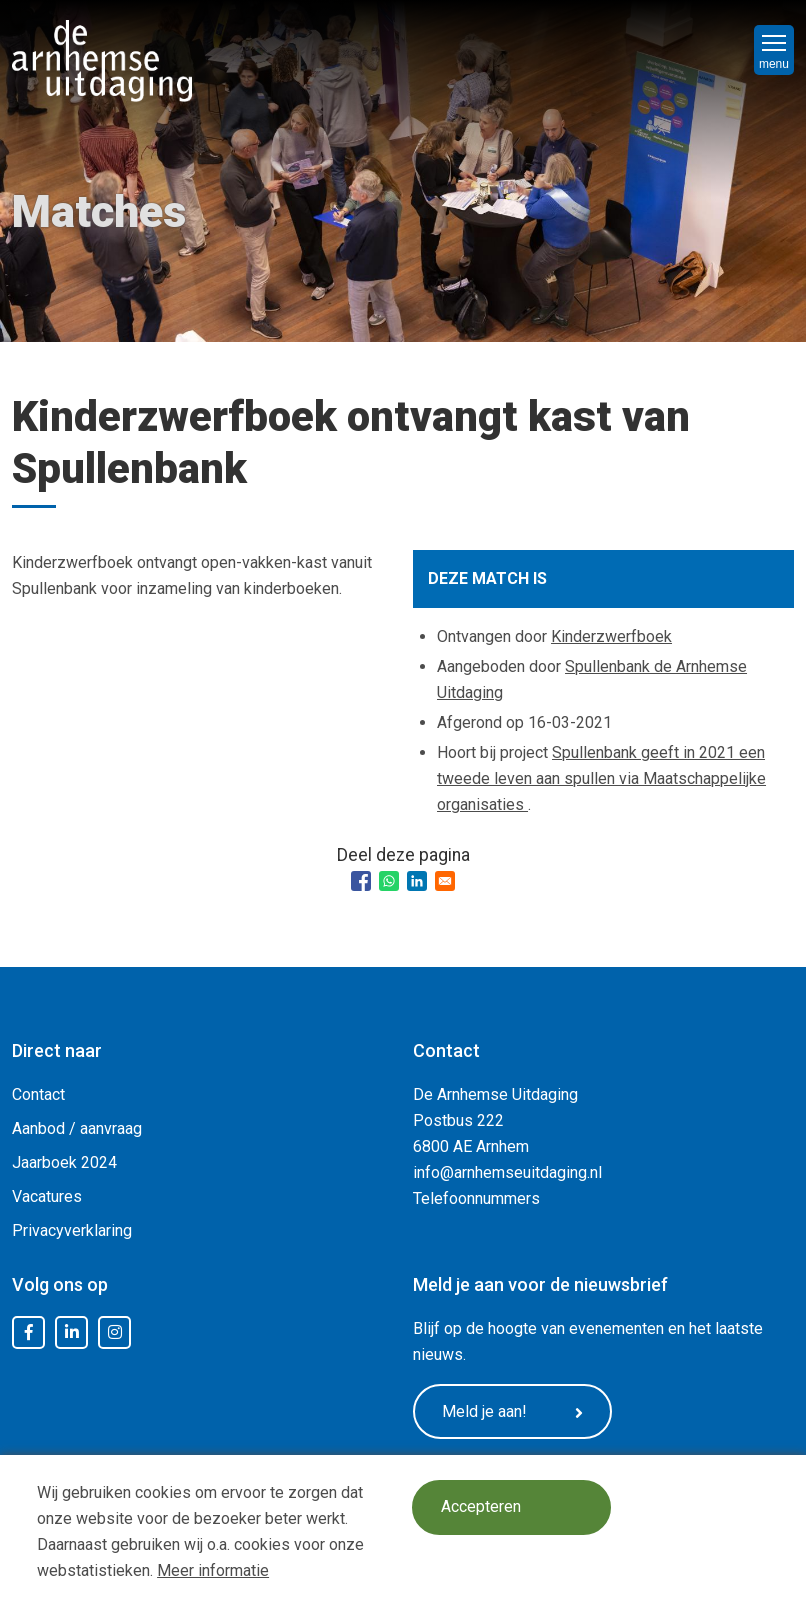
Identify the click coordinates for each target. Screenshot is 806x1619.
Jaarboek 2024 (64, 1162)
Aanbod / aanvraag (77, 1128)
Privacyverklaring (72, 1230)
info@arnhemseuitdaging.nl (507, 1172)
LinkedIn (72, 1333)
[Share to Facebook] (361, 881)
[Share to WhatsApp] (389, 881)
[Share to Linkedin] (417, 881)
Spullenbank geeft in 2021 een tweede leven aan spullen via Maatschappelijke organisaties (601, 778)
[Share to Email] (445, 881)
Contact (38, 1094)
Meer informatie (213, 1570)
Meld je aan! (513, 1412)
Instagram (115, 1333)
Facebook (29, 1333)
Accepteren (481, 1507)
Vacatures (47, 1196)
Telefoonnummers (476, 1198)
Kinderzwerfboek (611, 636)
